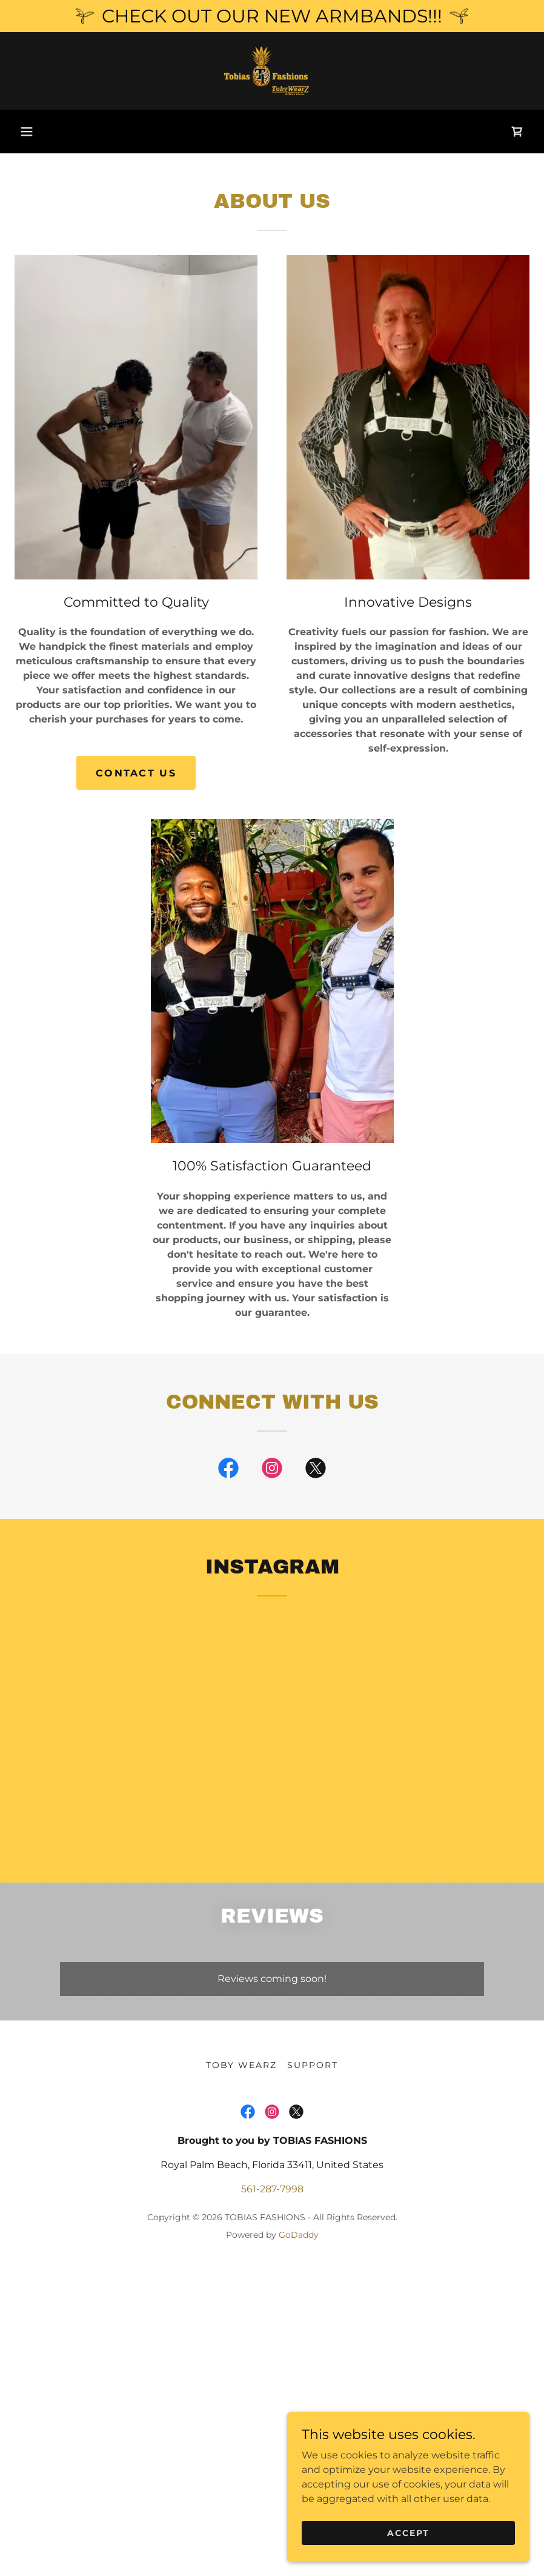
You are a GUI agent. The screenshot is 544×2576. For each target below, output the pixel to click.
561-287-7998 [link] (272, 2189)
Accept (408, 2532)
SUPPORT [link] (312, 2065)
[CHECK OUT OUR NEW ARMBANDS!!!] (272, 16)
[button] (27, 131)
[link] (272, 71)
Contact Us (136, 773)
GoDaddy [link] (299, 2234)
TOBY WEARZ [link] (241, 2065)
